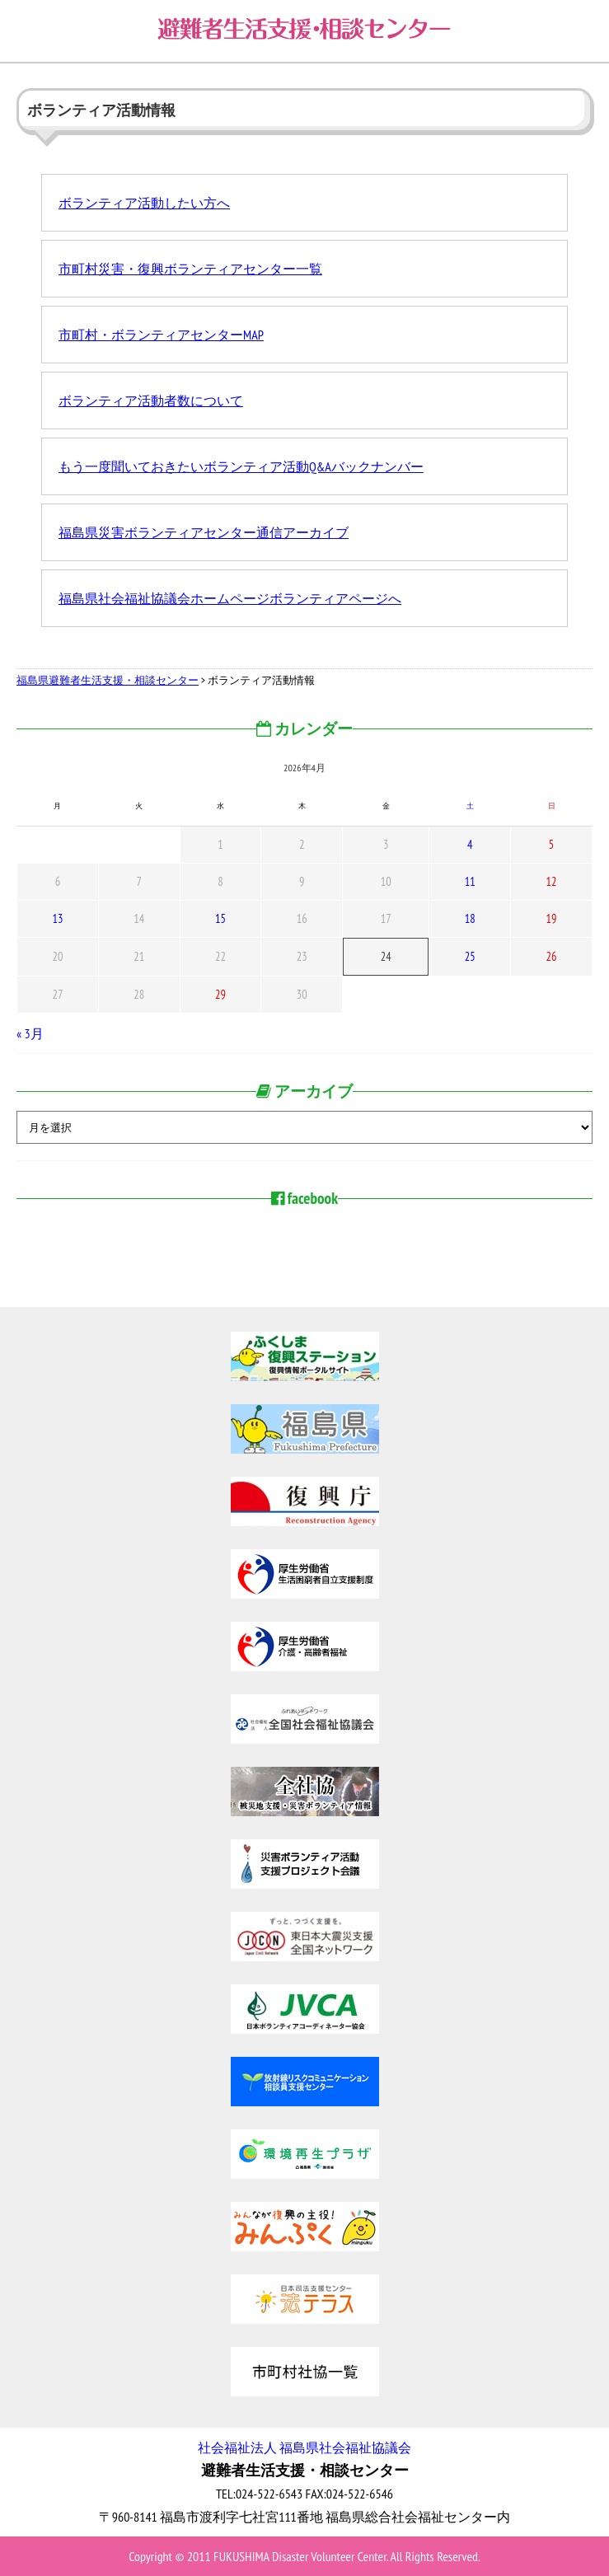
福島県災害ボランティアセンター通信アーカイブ (204, 532)
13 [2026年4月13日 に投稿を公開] (57, 918)
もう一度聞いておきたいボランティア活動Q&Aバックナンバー (241, 466)
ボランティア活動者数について (151, 400)
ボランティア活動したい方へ (144, 202)
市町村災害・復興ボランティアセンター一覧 (190, 268)
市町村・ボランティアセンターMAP (161, 334)
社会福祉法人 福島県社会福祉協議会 (304, 2447)
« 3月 (30, 1033)
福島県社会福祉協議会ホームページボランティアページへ (230, 598)
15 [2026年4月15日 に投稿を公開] (220, 918)
